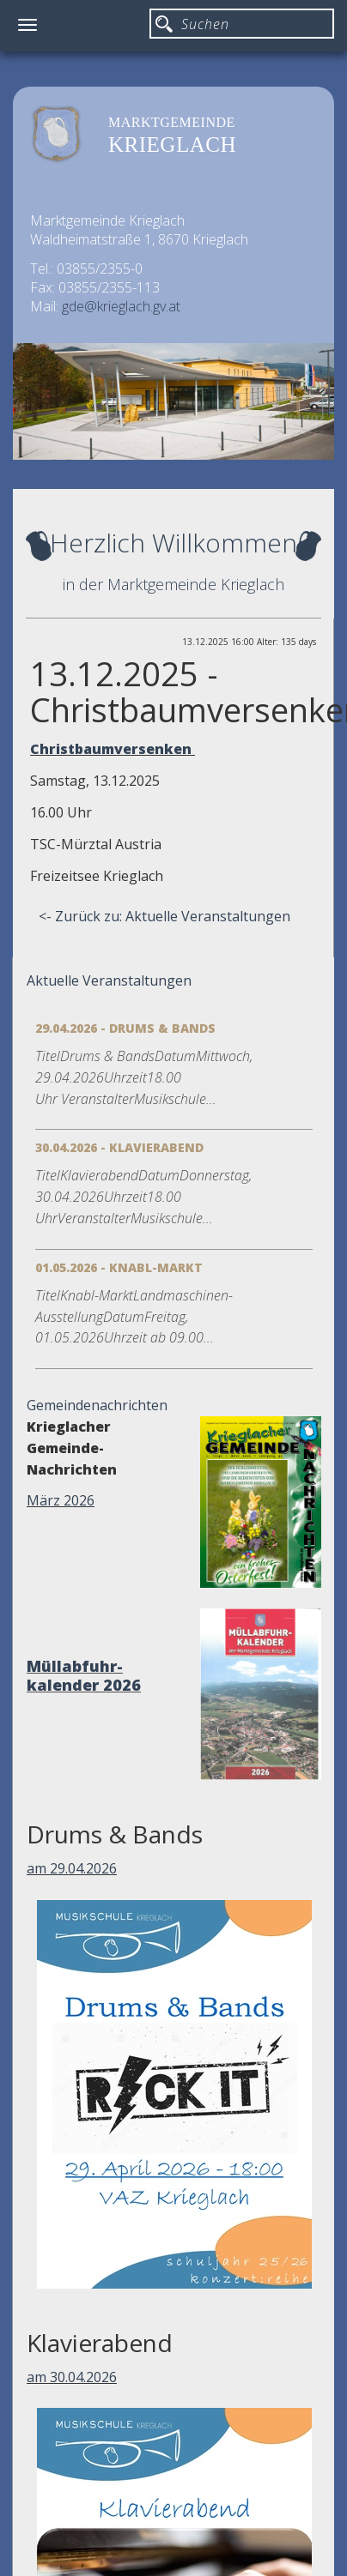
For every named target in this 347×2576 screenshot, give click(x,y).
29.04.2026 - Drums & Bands (125, 1028)
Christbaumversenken (112, 748)
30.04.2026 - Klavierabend (119, 1147)
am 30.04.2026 (72, 2377)
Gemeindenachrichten (97, 1405)
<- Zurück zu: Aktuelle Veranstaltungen (164, 916)
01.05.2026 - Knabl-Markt (119, 1267)
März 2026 (60, 1500)
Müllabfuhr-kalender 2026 (84, 1675)
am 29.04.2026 (72, 1868)
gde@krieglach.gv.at (121, 306)
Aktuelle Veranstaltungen (109, 980)
